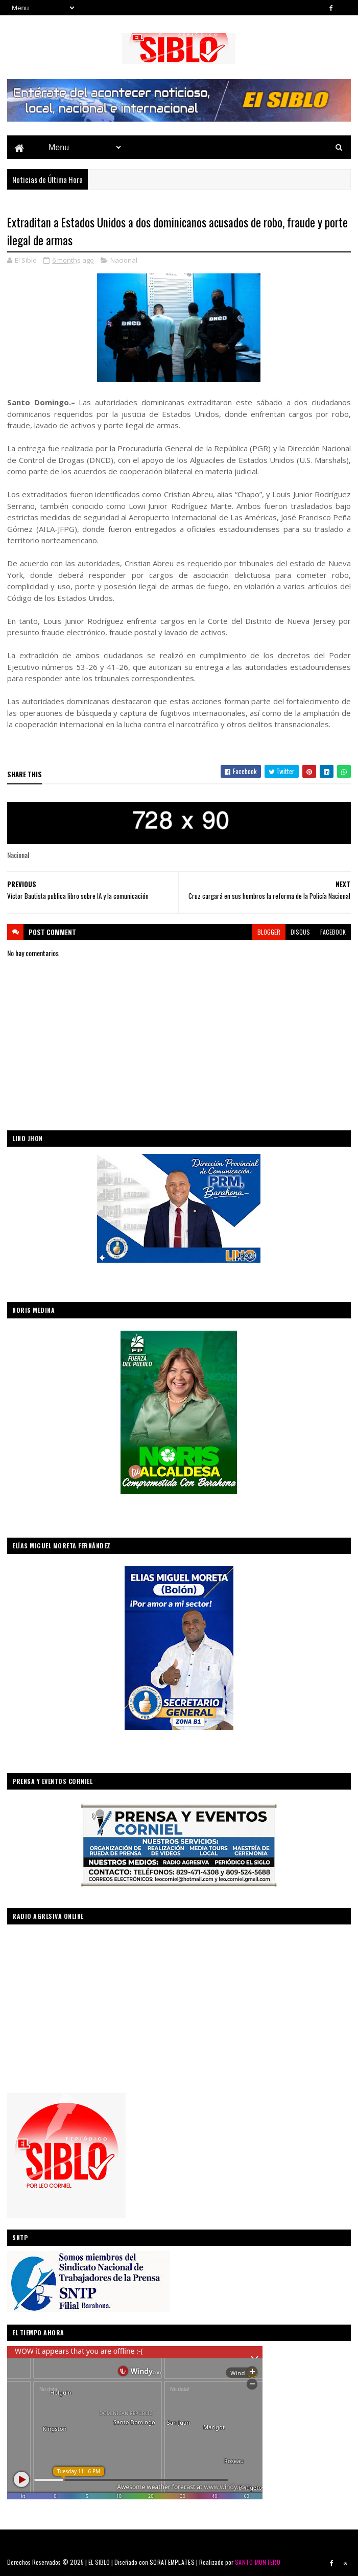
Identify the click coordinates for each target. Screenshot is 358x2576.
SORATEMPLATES (172, 2562)
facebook (333, 931)
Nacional (123, 260)
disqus (300, 931)
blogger (268, 931)
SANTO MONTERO (257, 2562)
